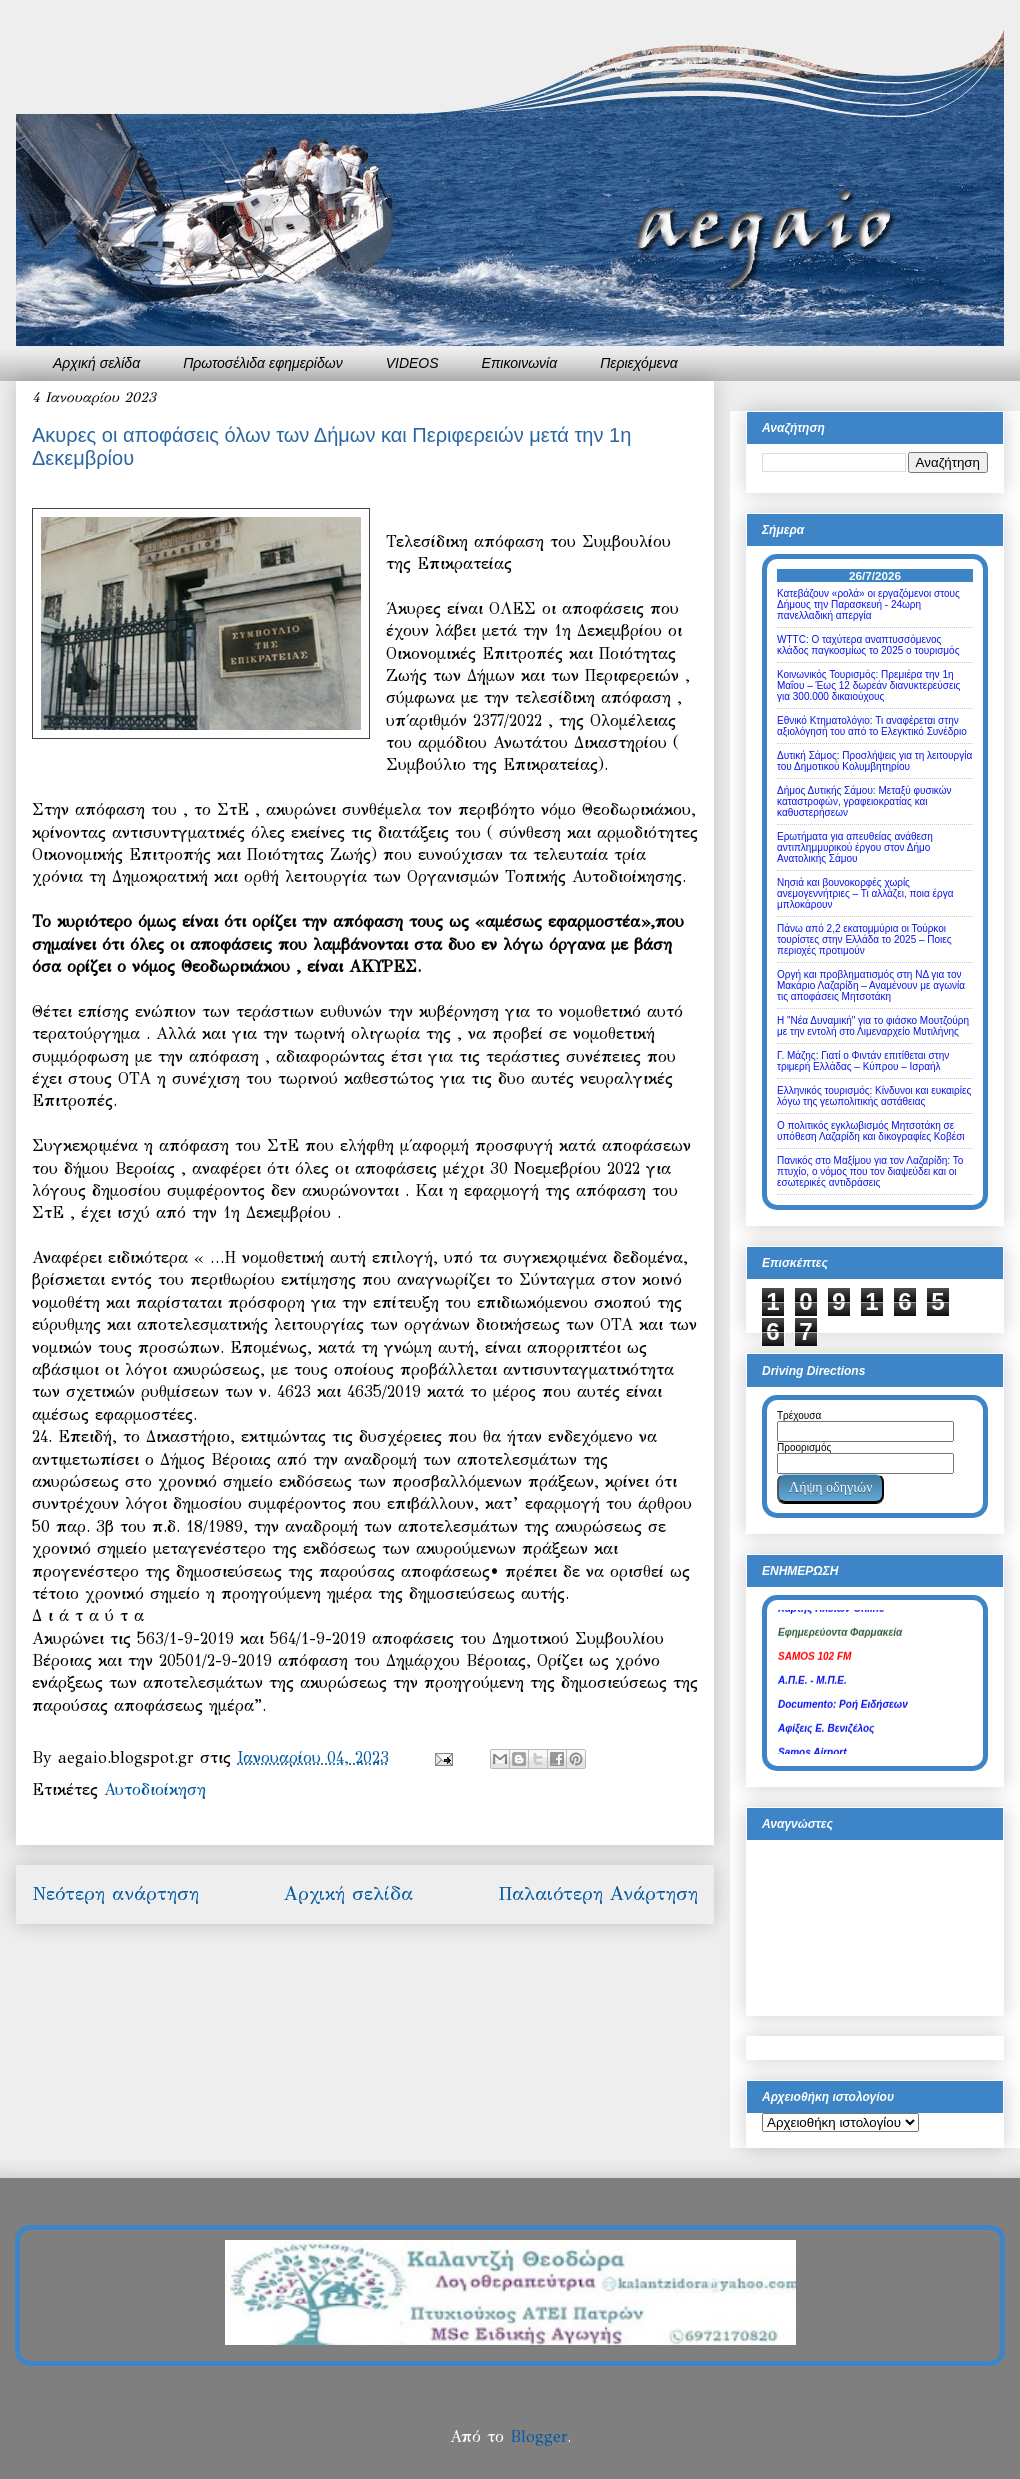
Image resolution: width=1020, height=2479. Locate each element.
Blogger (538, 2436)
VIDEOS (412, 363)
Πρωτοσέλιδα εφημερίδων (263, 363)
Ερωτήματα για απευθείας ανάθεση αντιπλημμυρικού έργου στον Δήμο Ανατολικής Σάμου (855, 847)
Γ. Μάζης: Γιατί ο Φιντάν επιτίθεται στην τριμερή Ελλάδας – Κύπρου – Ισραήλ (863, 1061)
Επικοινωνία (520, 363)
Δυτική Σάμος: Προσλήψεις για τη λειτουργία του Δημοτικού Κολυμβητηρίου (874, 761)
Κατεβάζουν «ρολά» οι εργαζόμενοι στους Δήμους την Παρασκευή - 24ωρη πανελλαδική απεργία (868, 604)
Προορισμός (804, 1447)
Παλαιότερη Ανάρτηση (598, 1893)
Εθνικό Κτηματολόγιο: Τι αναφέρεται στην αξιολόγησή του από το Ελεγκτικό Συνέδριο (872, 726)
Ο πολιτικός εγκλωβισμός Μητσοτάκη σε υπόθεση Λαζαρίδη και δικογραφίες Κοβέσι (871, 1131)
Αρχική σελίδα (96, 363)
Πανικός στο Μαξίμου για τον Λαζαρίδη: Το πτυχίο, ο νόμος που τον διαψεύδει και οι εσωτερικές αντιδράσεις (870, 1171)
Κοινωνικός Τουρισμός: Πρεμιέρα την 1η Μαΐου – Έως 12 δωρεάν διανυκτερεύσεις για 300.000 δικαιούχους (868, 685)
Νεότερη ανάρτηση (115, 1893)
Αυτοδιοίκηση (155, 1789)
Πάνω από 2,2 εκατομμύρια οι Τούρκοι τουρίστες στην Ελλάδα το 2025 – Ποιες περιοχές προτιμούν (864, 939)
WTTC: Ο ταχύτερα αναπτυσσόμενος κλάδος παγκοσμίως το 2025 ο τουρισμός (868, 645)
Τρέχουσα (799, 1415)
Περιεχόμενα (639, 363)
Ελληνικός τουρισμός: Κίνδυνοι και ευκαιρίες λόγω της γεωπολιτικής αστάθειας (874, 1096)
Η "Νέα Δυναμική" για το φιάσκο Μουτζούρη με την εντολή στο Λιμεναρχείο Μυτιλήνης (873, 1026)
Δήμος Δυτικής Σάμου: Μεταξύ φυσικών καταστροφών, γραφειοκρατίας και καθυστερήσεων (864, 801)
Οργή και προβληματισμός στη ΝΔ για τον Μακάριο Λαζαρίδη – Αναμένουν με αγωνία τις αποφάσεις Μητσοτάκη (871, 985)
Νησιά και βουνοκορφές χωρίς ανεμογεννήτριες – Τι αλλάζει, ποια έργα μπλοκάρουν (865, 893)
